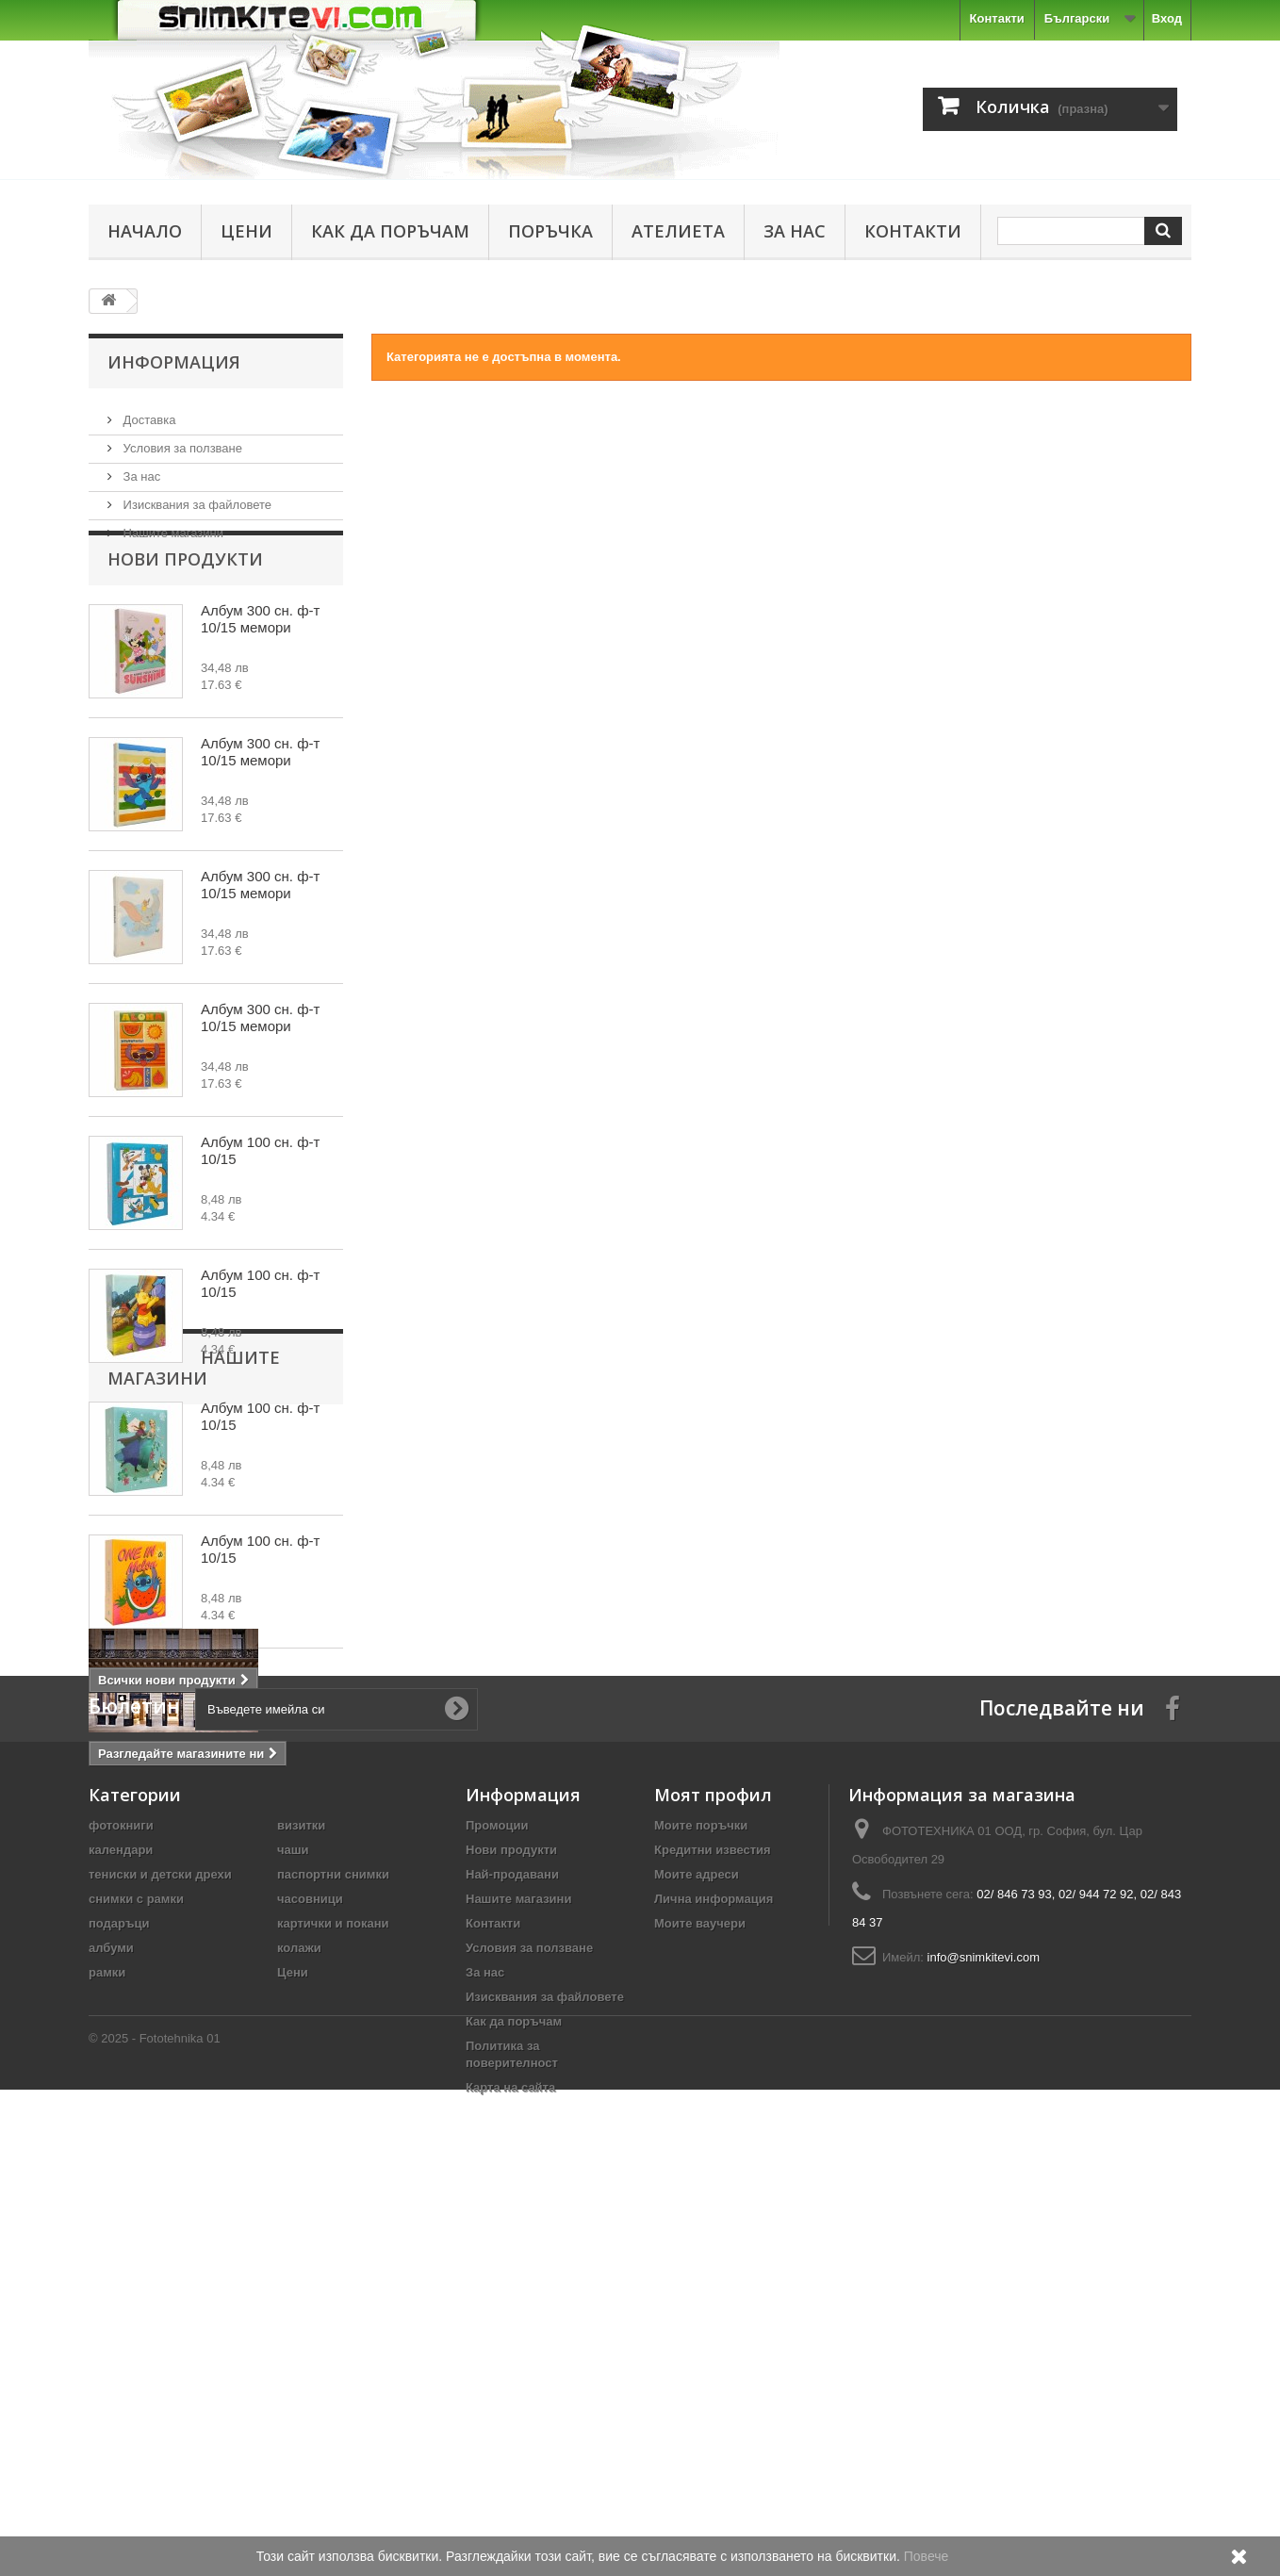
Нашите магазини (171, 525)
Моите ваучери (700, 2293)
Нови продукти (185, 596)
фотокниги (121, 2195)
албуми (111, 2317)
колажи (299, 2317)
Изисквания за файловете (195, 497)
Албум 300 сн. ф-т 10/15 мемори (260, 656)
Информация (173, 362)
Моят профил (713, 2164)
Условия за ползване (181, 441)
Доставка (147, 412)
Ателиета (678, 231)
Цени (246, 231)
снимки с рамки (136, 2268)
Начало (144, 231)
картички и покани (333, 2293)
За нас (794, 231)
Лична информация (713, 2268)
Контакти (997, 18)
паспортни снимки (333, 2244)
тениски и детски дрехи (160, 2244)
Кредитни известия (712, 2219)
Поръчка (550, 231)
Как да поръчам (390, 231)
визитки (301, 2195)
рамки (107, 2342)
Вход (1167, 18)
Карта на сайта (510, 2457)
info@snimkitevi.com (983, 2327)
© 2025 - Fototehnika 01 (155, 2525)
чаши (293, 2219)
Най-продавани (512, 2244)
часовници (310, 2268)
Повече (926, 2556)
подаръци (119, 2293)
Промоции (497, 2195)
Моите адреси (696, 2244)
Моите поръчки (700, 2195)
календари (121, 2219)
